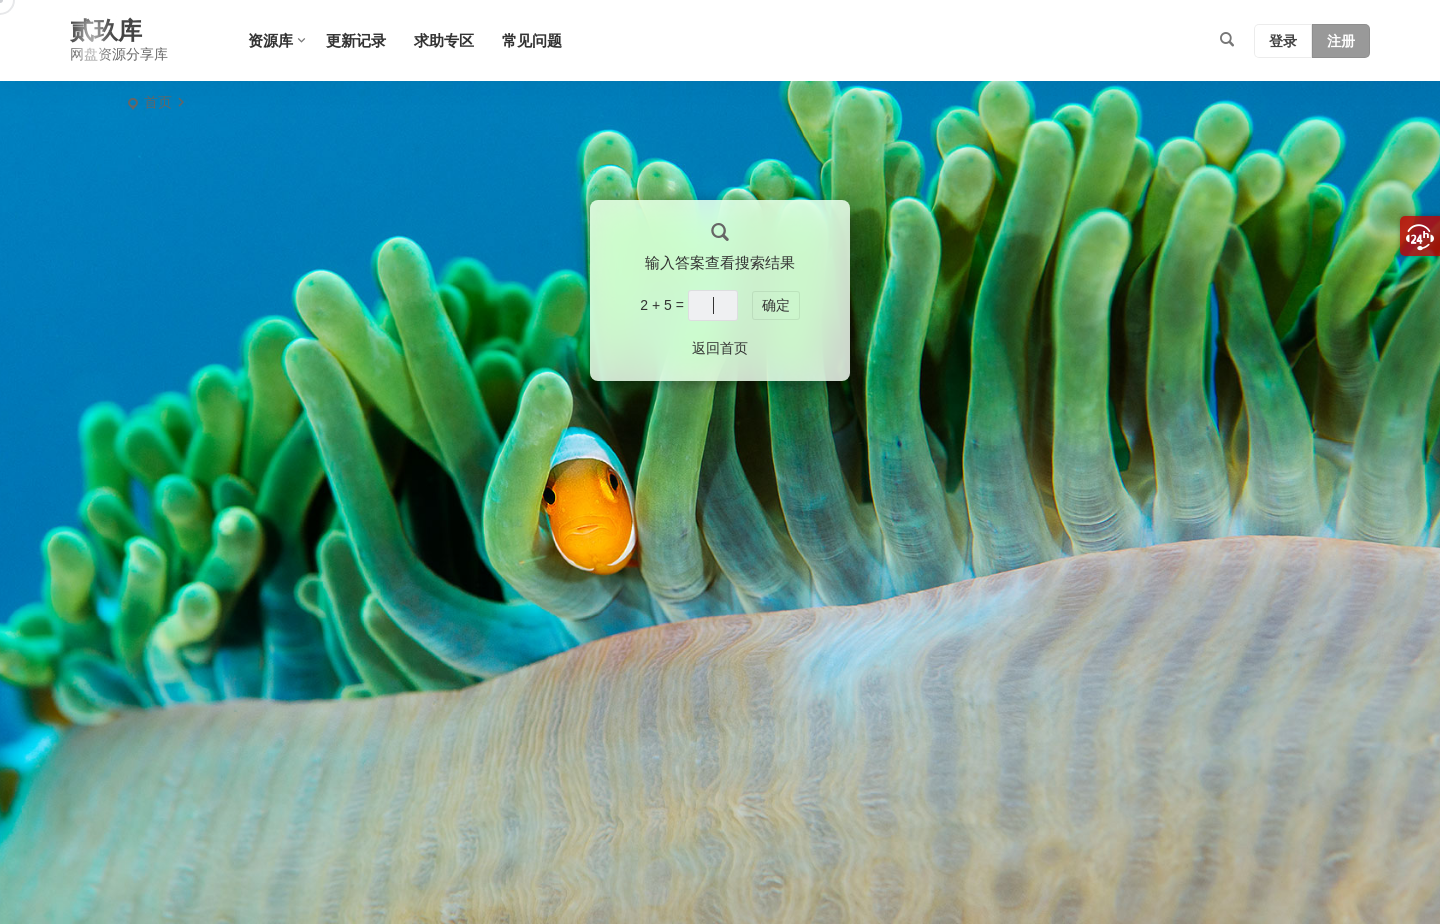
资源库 (270, 40)
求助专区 (444, 40)
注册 (1341, 41)
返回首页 (720, 348)
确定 (776, 305)
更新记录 (356, 40)
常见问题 (532, 40)
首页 (158, 102)
